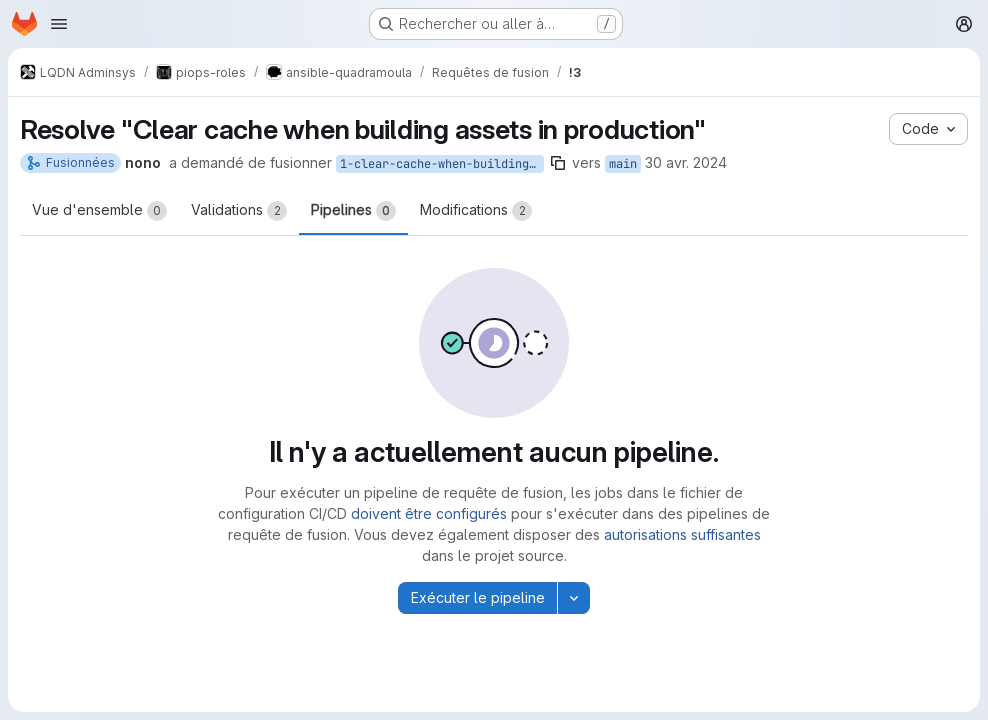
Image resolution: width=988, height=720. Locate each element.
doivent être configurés (429, 513)
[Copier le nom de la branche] (558, 163)
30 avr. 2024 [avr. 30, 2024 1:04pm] (686, 162)
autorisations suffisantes (682, 534)
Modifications (476, 211)
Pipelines (353, 211)
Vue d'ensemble (99, 211)
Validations (239, 211)
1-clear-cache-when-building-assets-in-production (442, 164)
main (623, 164)
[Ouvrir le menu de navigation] (59, 24)
